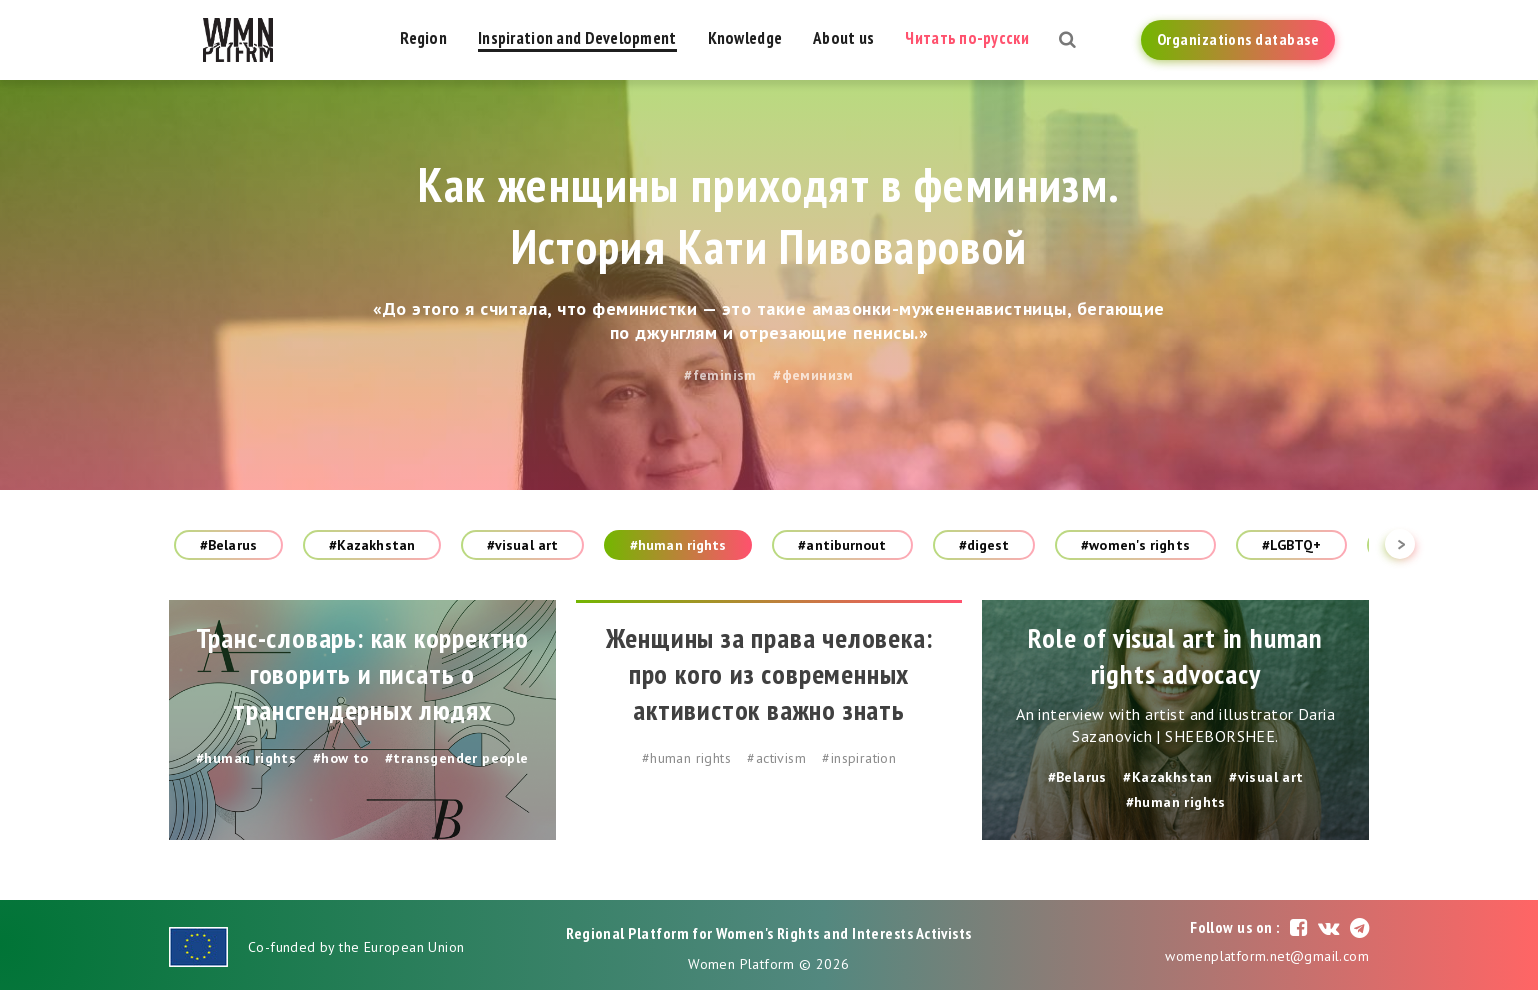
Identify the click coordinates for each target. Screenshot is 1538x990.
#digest (984, 545)
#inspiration (859, 758)
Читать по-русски (966, 38)
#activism (776, 758)
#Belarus (228, 545)
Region (423, 38)
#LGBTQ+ (1292, 545)
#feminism (720, 375)
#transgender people (457, 758)
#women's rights (1135, 545)
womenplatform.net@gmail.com (1267, 956)
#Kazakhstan (372, 545)
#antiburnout (842, 545)
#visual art (522, 545)
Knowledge (745, 38)
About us (843, 38)
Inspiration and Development (577, 38)
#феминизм (813, 375)
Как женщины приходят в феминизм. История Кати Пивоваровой (769, 215)
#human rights (678, 545)
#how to (341, 758)
